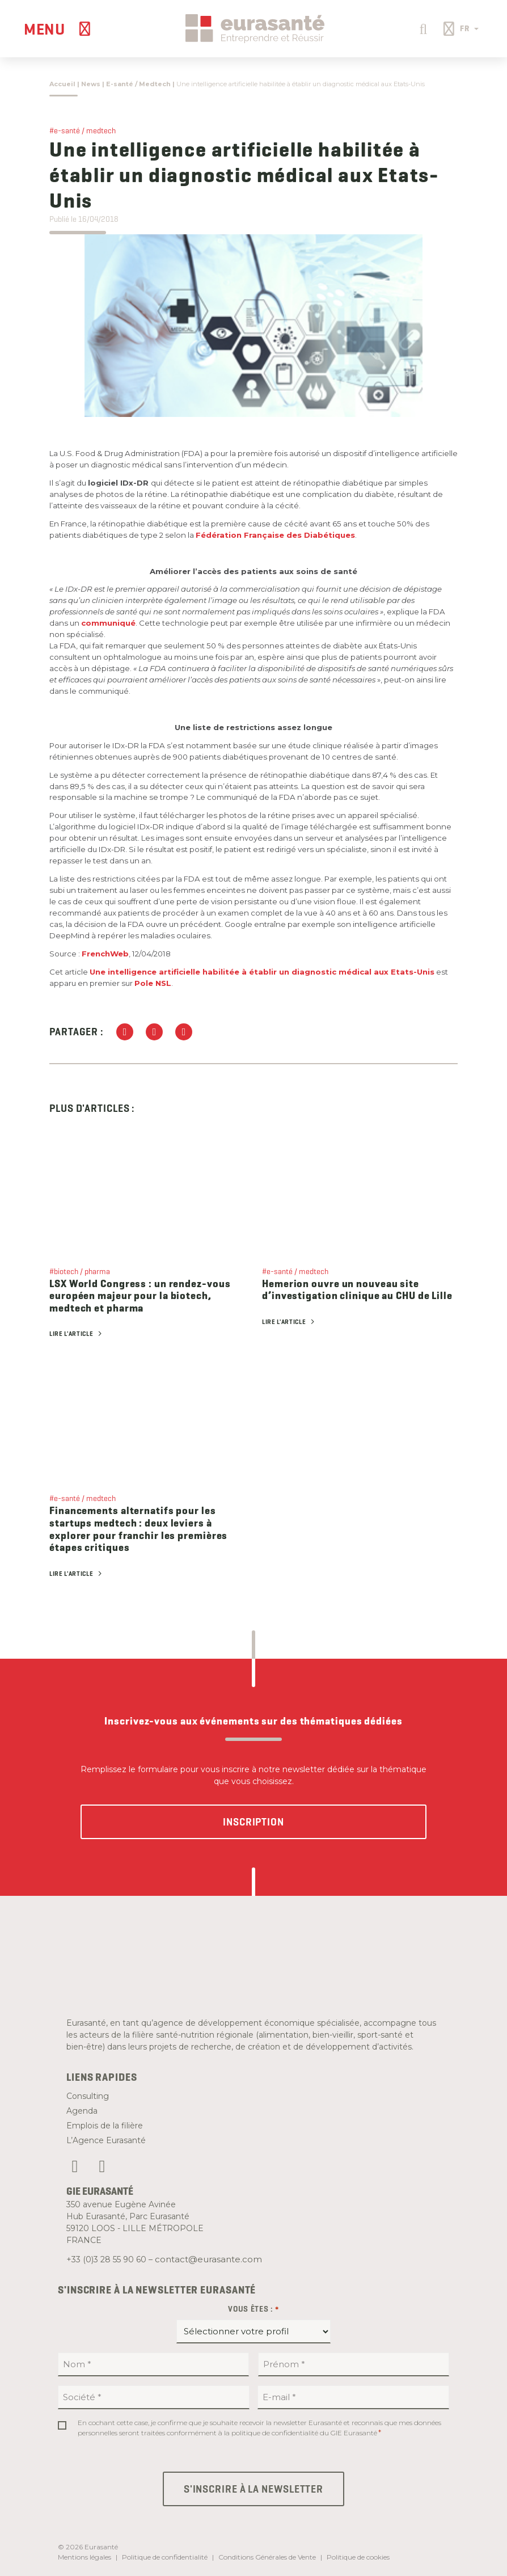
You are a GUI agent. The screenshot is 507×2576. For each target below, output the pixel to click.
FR (469, 28)
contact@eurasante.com (208, 2259)
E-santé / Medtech (138, 84)
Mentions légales (84, 2557)
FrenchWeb (105, 953)
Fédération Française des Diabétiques (275, 534)
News (90, 84)
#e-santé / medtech (82, 130)
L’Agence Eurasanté (106, 2140)
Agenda (82, 2111)
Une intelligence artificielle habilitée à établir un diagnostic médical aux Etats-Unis (262, 971)
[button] (422, 28)
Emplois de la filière (104, 2125)
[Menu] (59, 28)
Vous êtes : (253, 2309)
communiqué (108, 622)
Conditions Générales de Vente (267, 2557)
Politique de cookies (358, 2557)
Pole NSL (152, 983)
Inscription (253, 1821)
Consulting (87, 2096)
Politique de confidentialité (165, 2557)
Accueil (62, 84)
